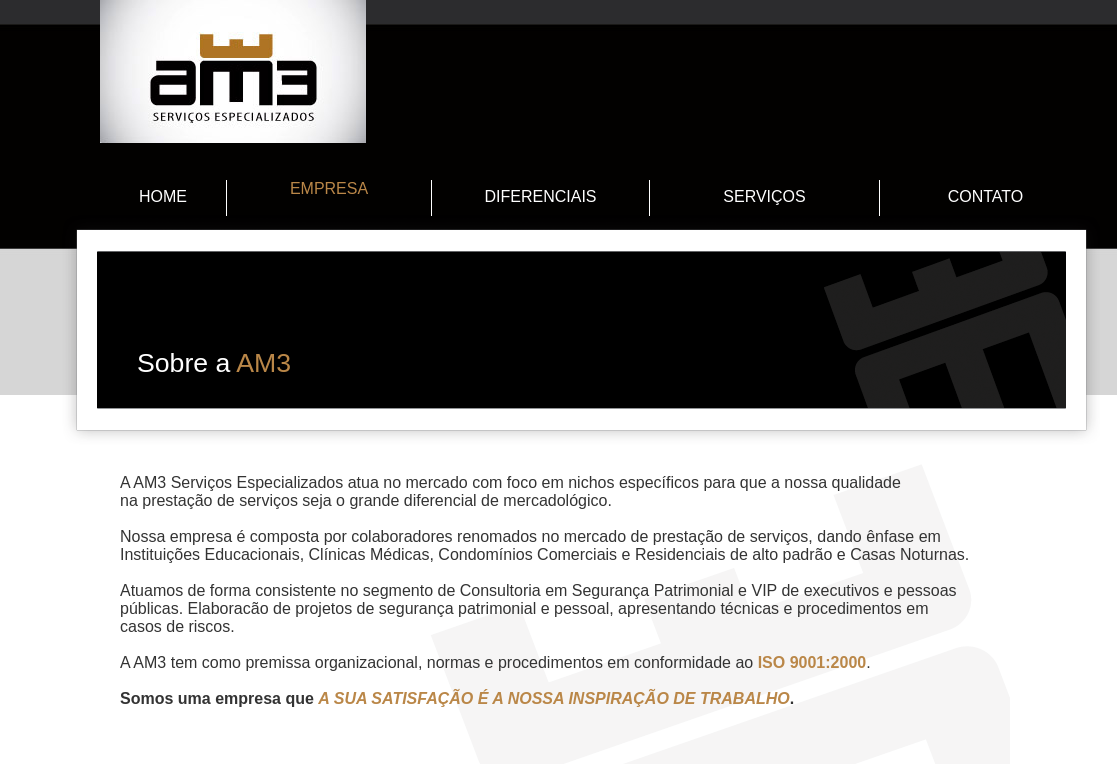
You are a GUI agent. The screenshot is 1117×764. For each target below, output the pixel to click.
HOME (163, 196)
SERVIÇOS (764, 196)
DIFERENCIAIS (540, 196)
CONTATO (986, 196)
